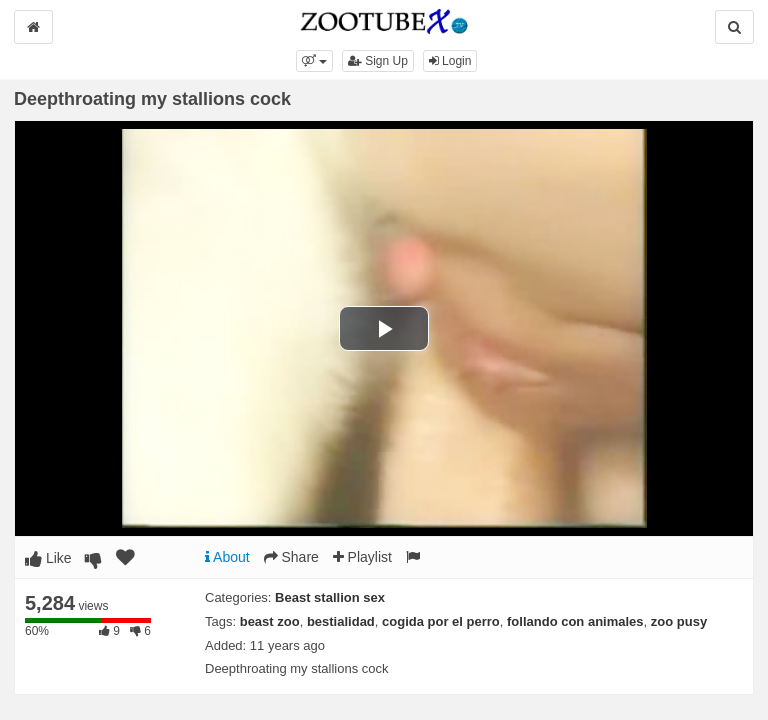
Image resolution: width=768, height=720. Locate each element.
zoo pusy (679, 621)
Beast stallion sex (330, 597)
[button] (314, 61)
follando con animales (575, 621)
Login (450, 61)
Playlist (362, 557)
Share (291, 557)
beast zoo (270, 621)
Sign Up (378, 61)
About (227, 557)
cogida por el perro (441, 621)
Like (48, 558)
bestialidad (341, 621)
